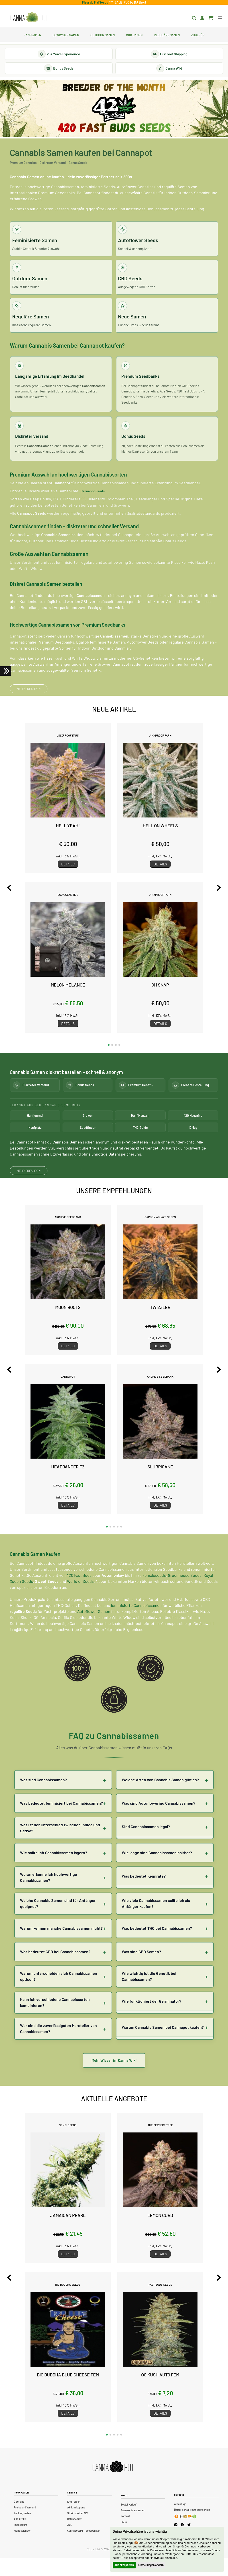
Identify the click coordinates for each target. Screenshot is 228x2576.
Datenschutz (74, 2536)
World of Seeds (80, 1620)
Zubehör (198, 34)
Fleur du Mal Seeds (95, 2)
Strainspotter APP (77, 2531)
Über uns (19, 2519)
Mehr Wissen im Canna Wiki (114, 2100)
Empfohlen (73, 2519)
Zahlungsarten (22, 2531)
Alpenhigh (180, 2521)
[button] (109, 1063)
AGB (69, 2542)
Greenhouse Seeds (185, 1614)
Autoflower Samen (93, 1651)
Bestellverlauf (129, 2522)
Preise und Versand (25, 2525)
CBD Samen (134, 34)
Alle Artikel (20, 2536)
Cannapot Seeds (95, 530)
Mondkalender (22, 2548)
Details (68, 882)
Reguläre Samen (167, 34)
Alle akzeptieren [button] (124, 2565)
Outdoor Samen (102, 34)
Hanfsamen (32, 34)
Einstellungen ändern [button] (151, 2565)
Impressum (20, 2542)
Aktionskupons (76, 2525)
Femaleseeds (154, 1614)
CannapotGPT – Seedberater (83, 2548)
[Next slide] (196, 905)
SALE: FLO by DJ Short (129, 2)
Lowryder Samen (66, 34)
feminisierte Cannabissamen (136, 1645)
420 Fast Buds (79, 1614)
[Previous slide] (32, 905)
